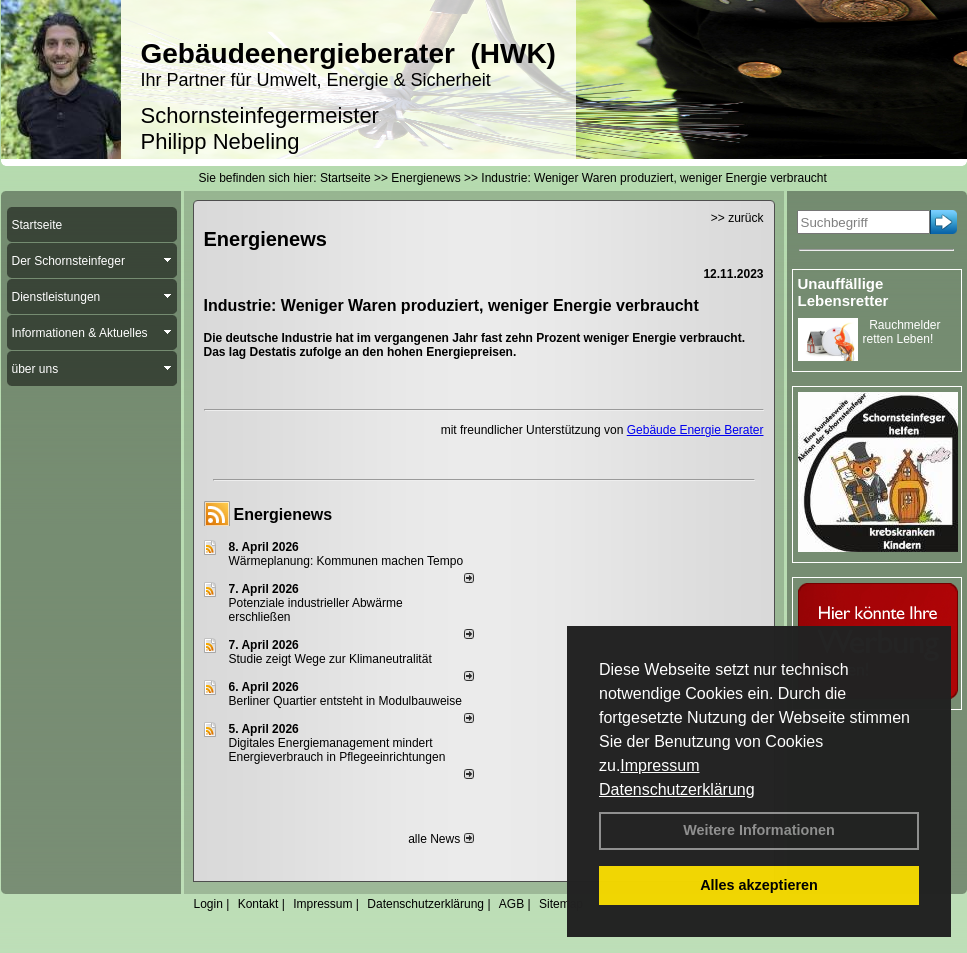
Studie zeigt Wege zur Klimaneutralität (330, 659)
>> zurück (737, 218)
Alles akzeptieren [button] (759, 885)
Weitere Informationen (759, 830)
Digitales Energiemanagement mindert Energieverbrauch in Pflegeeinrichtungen (337, 750)
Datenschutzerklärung (677, 789)
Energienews (283, 514)
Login (208, 904)
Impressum (659, 765)
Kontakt (258, 904)
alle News (440, 839)
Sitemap (561, 904)
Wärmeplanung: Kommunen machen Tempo (346, 561)
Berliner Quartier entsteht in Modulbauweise (345, 701)
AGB (511, 904)
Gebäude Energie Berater (695, 430)
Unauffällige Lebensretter (843, 292)
